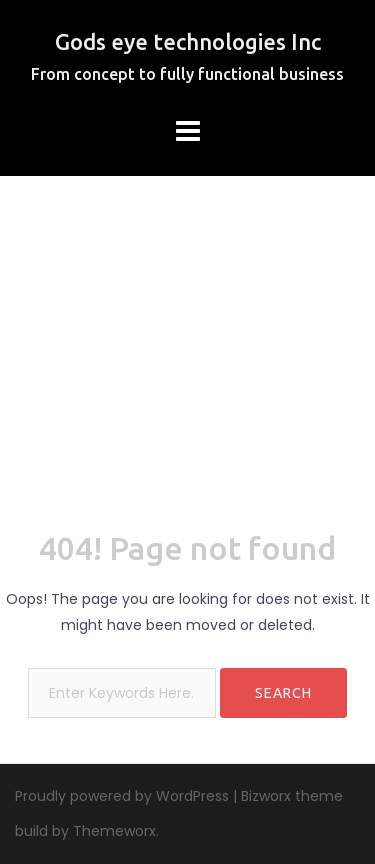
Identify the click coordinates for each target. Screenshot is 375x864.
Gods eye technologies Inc (188, 41)
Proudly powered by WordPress (122, 796)
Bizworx (266, 796)
